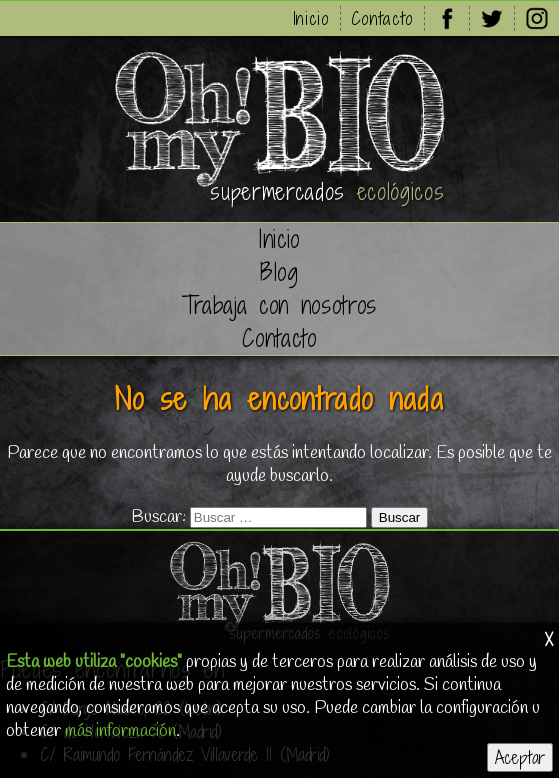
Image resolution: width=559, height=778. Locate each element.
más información (120, 731)
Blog (279, 272)
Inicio (311, 18)
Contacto (382, 18)
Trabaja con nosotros (279, 305)
